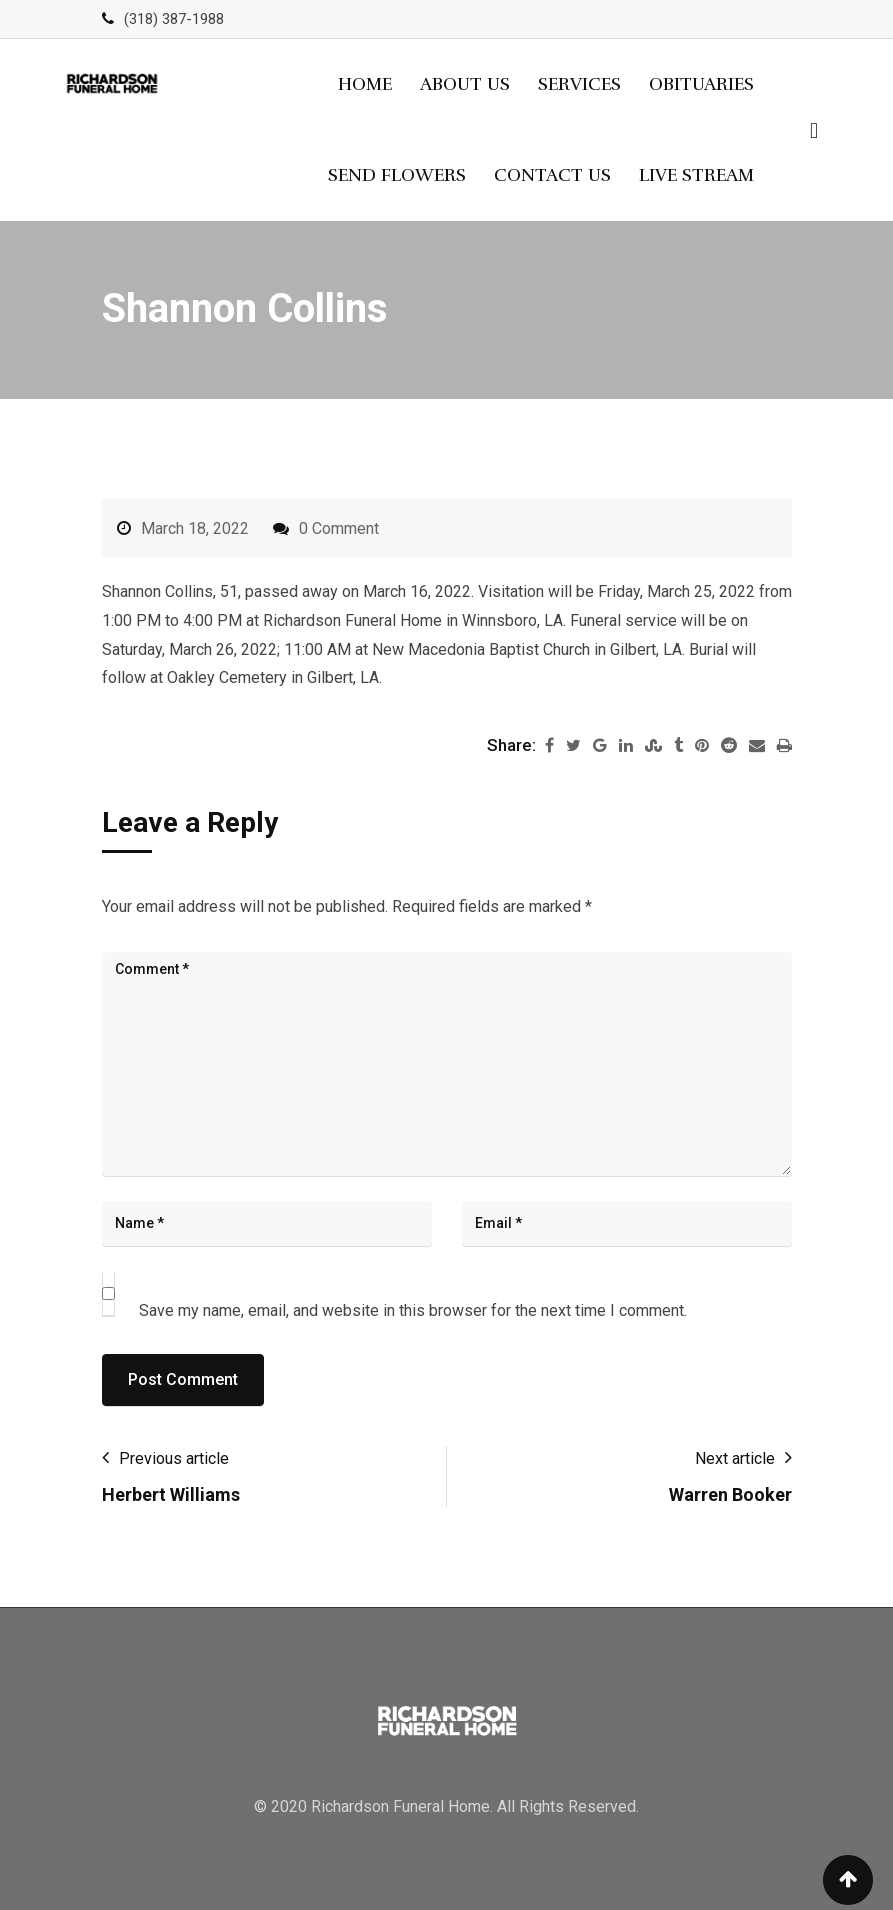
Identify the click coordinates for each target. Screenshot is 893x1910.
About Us (465, 84)
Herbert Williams (171, 1494)
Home (365, 84)
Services (579, 84)
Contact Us (552, 175)
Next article (735, 1458)
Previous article (174, 1458)
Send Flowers (397, 175)
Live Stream (696, 175)
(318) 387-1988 (174, 19)
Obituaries (701, 84)
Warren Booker (730, 1494)
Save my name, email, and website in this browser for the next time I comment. (413, 1310)
